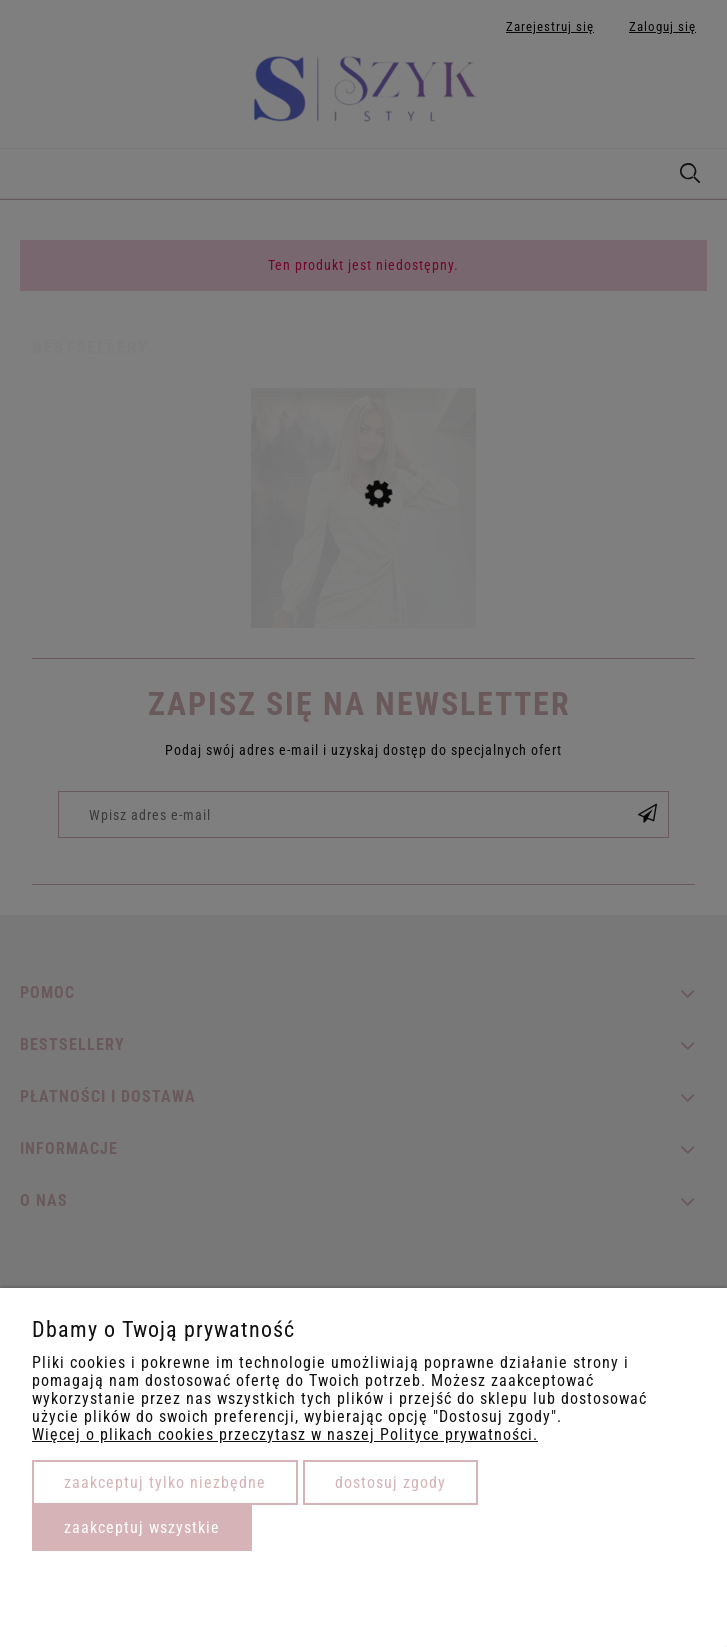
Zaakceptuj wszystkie (142, 1527)
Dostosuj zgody (390, 1482)
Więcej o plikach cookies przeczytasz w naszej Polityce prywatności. (285, 1434)
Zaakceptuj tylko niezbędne (165, 1482)
